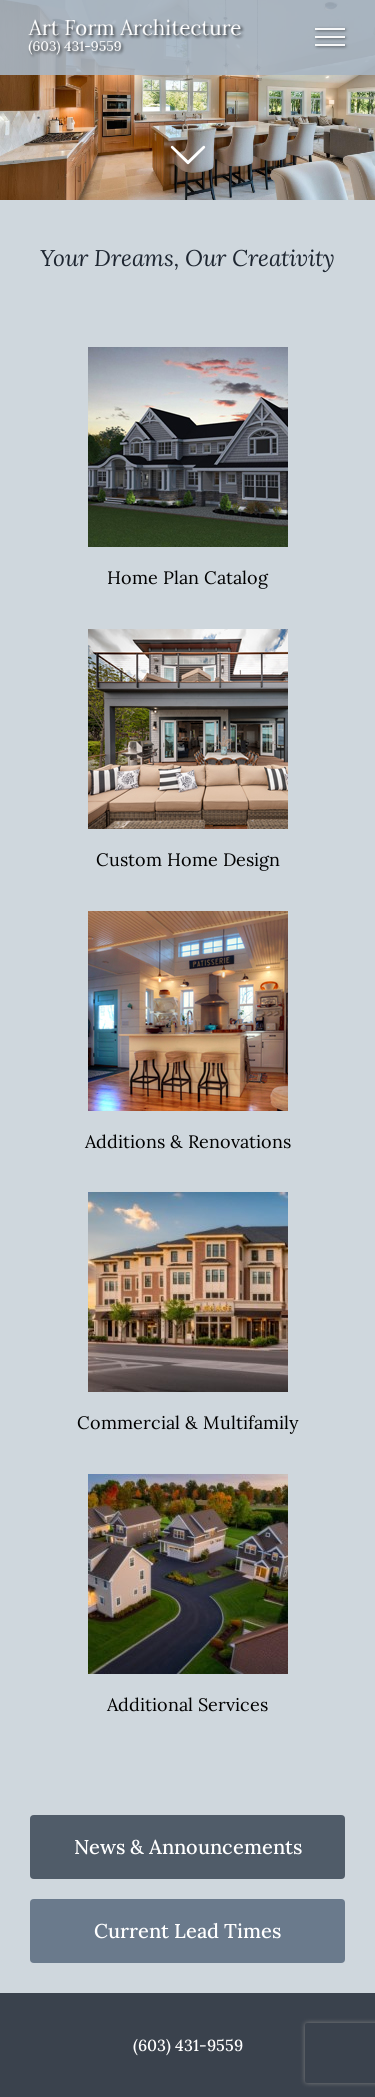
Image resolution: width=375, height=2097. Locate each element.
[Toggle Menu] (330, 37)
